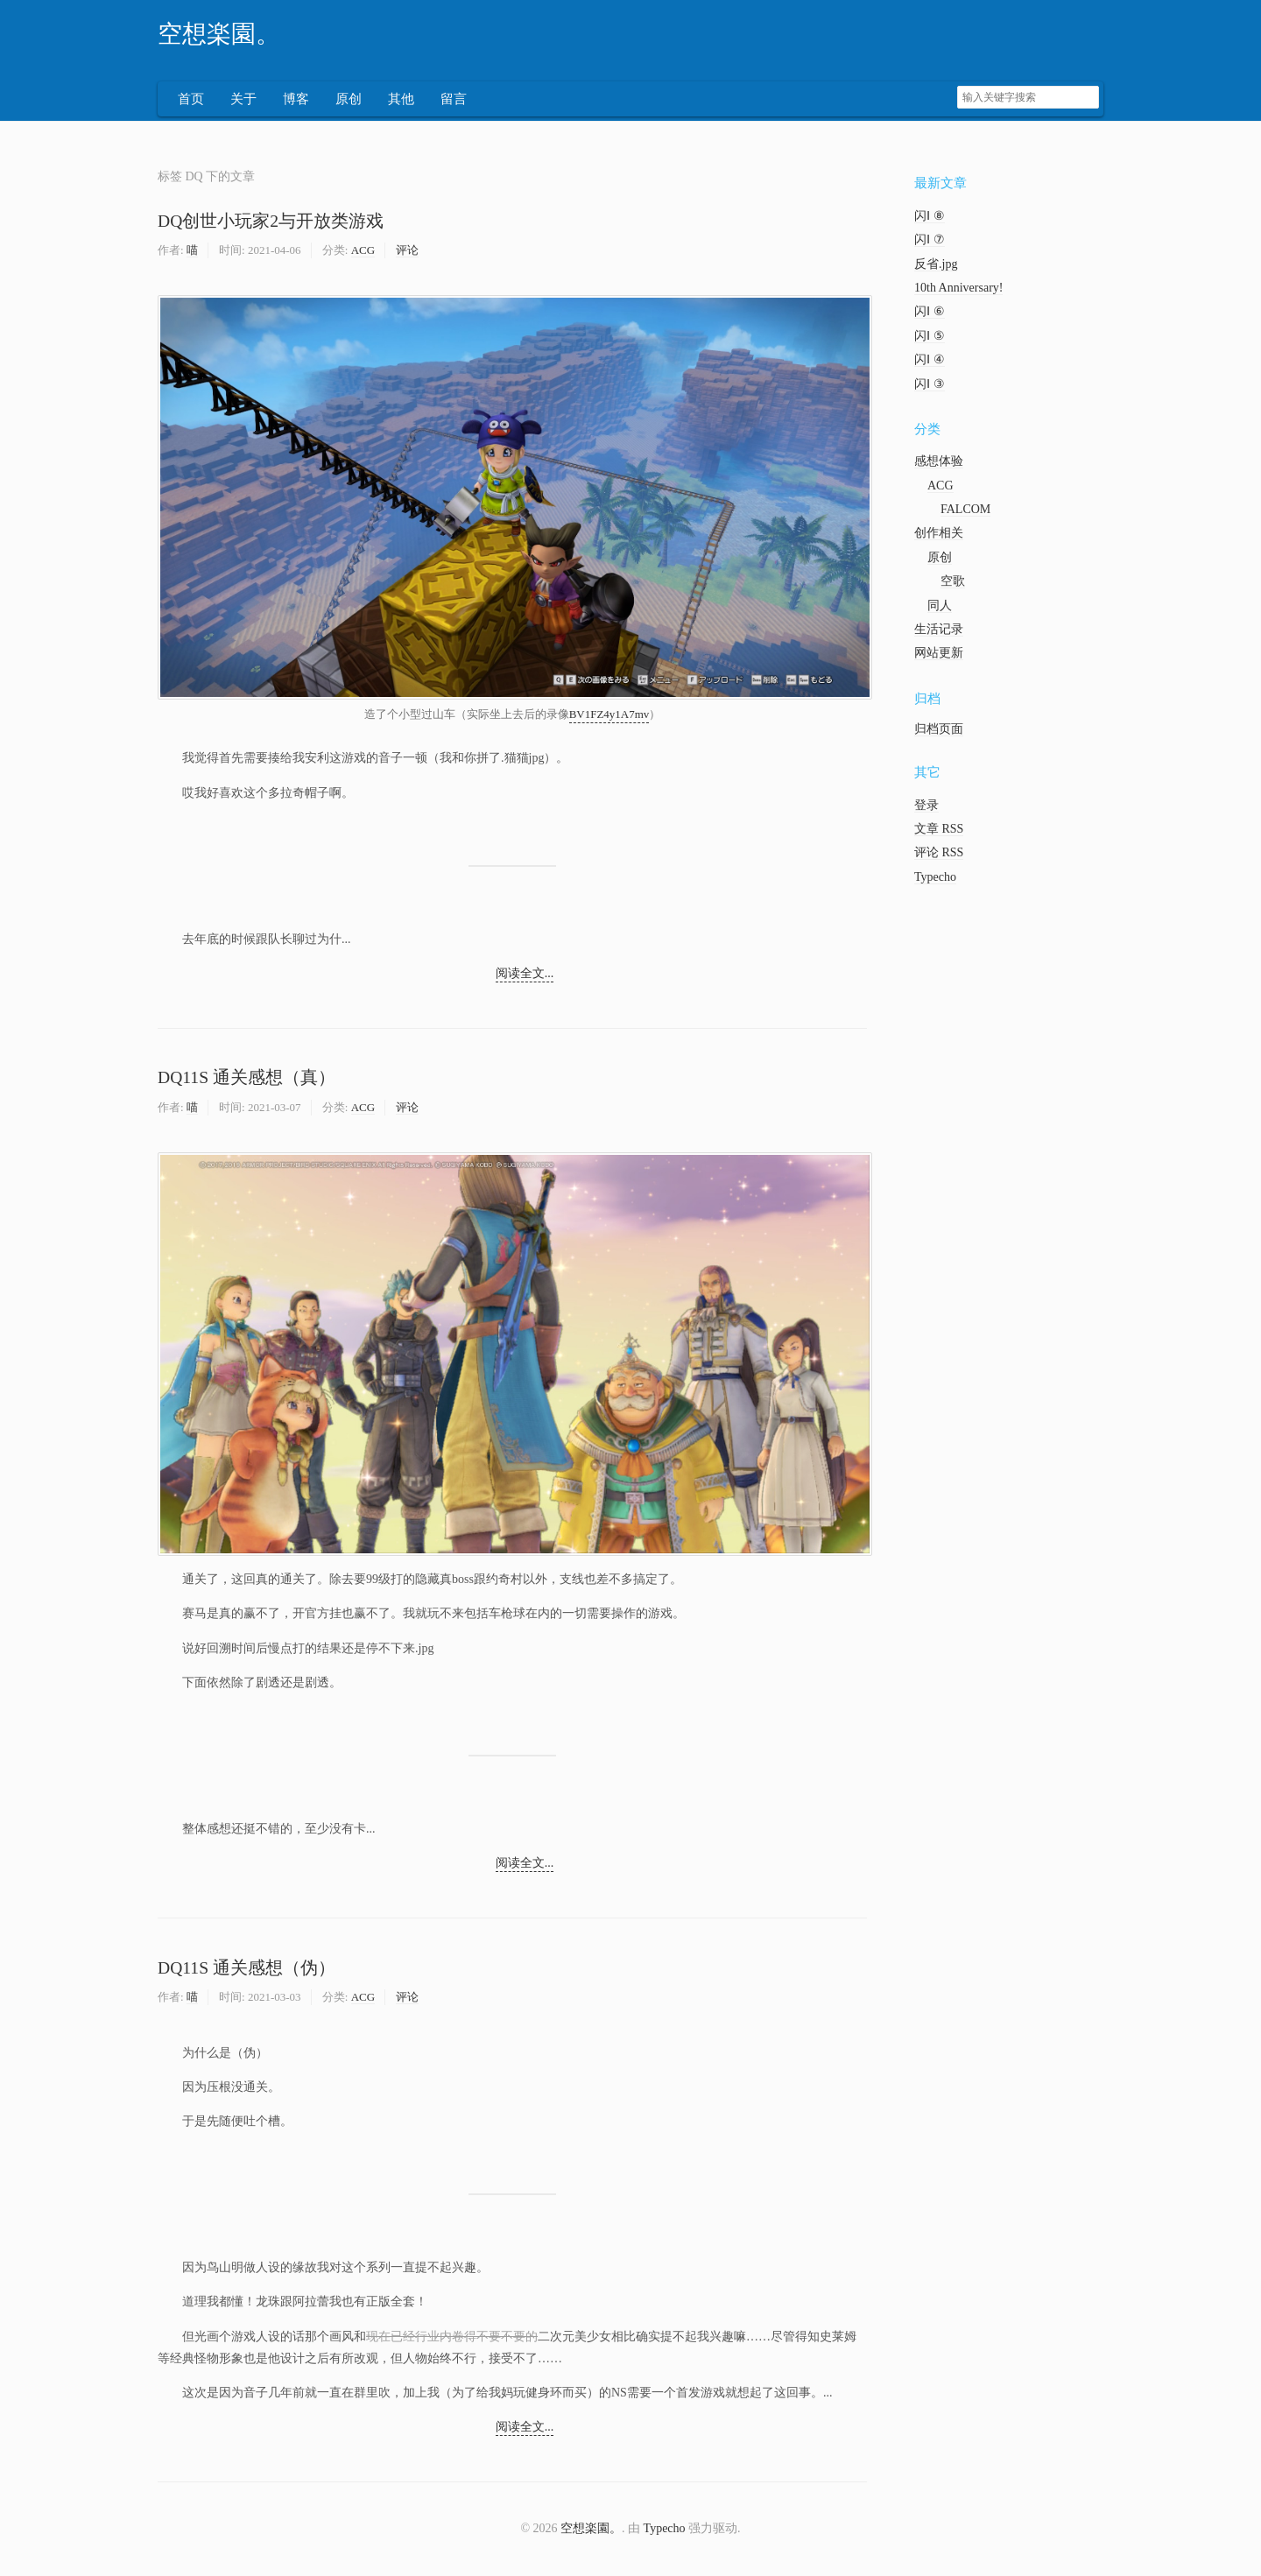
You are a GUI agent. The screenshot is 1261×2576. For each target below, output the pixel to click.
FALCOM (965, 510)
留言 (453, 101)
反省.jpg (935, 265)
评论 (407, 251)
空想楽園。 (219, 34)
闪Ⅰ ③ (929, 385)
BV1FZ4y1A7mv (609, 715)
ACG (363, 251)
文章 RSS (938, 830)
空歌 (952, 582)
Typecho (935, 878)
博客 (296, 101)
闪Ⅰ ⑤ (929, 337)
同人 (939, 607)
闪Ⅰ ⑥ (929, 313)
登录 (926, 806)
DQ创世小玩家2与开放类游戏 (271, 223)
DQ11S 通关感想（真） (246, 1079)
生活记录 (938, 630)
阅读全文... (525, 975)
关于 (243, 101)
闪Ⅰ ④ (929, 361)
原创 (348, 101)
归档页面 (938, 730)
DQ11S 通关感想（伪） (246, 1969)
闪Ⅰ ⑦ (929, 241)
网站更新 (938, 654)
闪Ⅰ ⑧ (929, 217)
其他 (401, 101)
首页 (191, 101)
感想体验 (938, 462)
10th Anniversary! (958, 289)
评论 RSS (938, 854)
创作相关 (938, 534)
